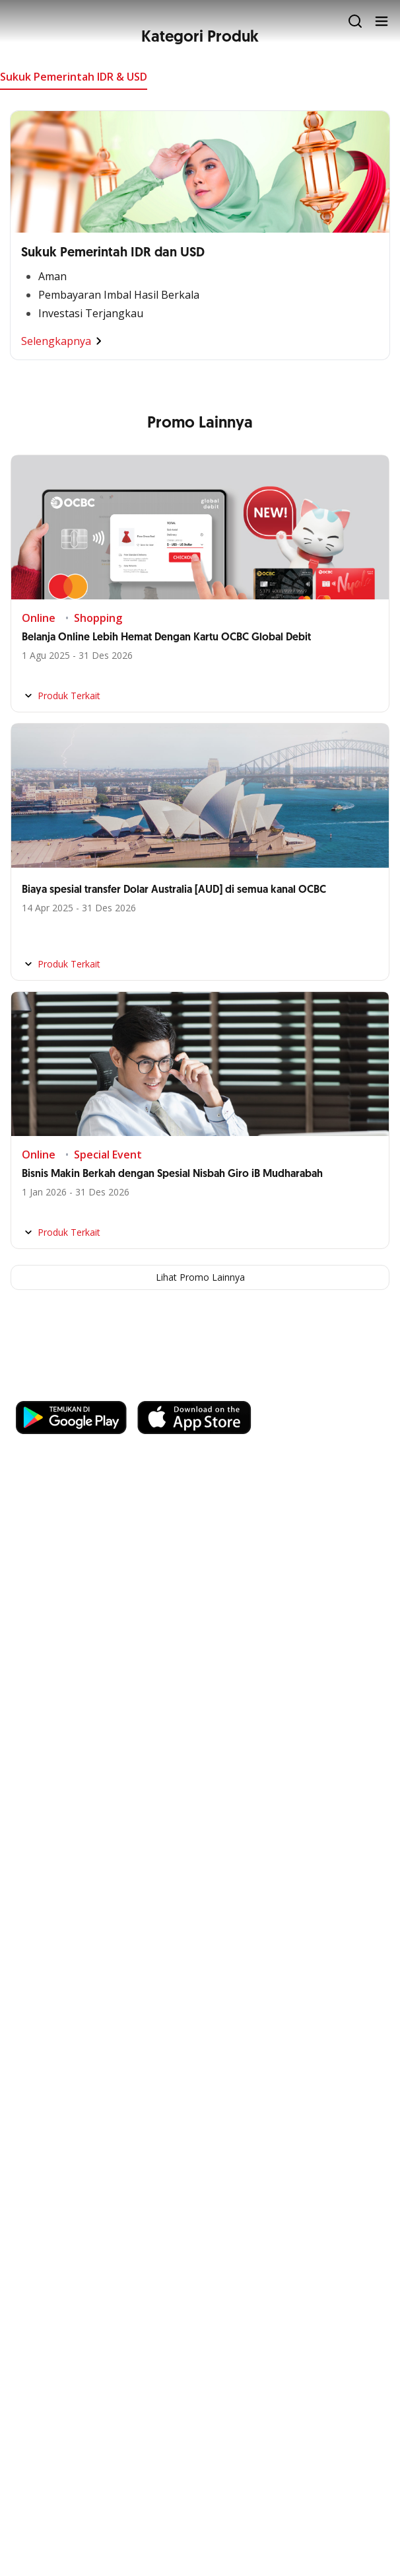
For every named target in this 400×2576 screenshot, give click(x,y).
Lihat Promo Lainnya (200, 1277)
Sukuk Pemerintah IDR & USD (73, 76)
